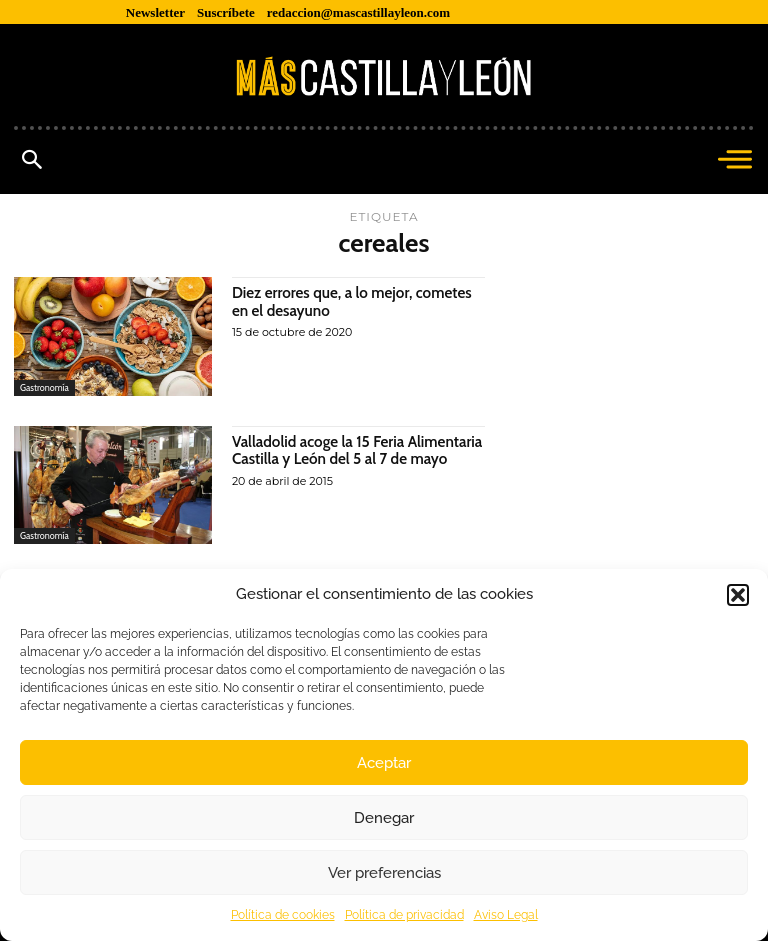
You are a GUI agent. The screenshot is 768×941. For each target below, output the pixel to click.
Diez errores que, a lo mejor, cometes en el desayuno (358, 301)
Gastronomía (44, 387)
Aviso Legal (506, 915)
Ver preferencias (384, 873)
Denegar (384, 818)
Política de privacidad (404, 915)
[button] (738, 595)
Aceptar (384, 763)
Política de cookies (283, 915)
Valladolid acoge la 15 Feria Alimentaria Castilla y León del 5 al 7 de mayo (355, 459)
